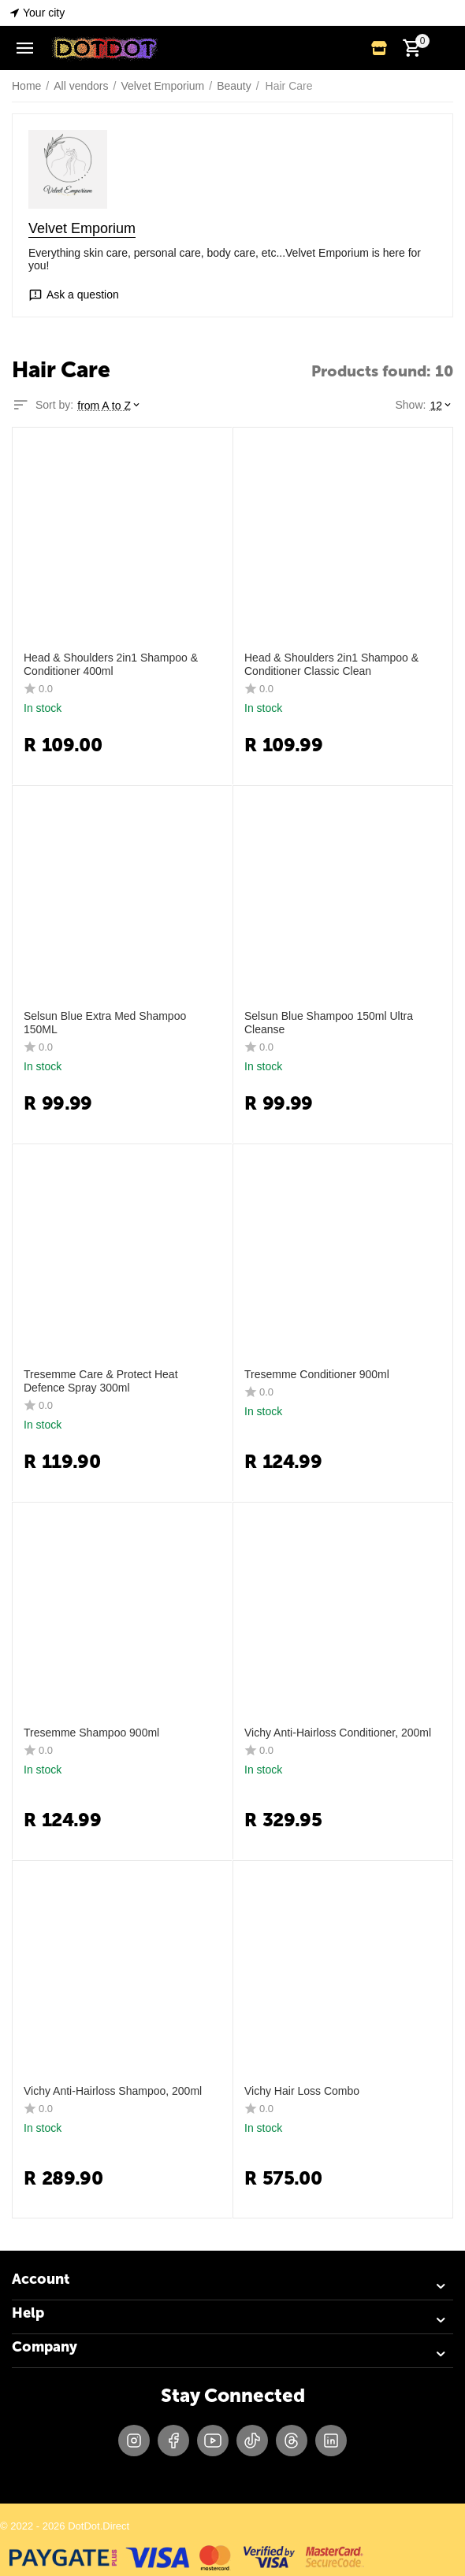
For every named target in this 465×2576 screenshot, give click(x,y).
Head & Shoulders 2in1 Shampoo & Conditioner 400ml (111, 664)
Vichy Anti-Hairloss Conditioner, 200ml (337, 1732)
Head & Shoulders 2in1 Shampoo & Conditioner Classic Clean (331, 664)
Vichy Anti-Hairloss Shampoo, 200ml (113, 2091)
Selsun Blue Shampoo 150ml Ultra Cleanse (328, 1023)
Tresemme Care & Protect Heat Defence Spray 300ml (101, 1381)
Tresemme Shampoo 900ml (91, 1732)
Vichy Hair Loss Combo (301, 2091)
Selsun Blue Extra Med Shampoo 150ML (105, 1023)
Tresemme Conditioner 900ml (316, 1374)
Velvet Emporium (82, 228)
